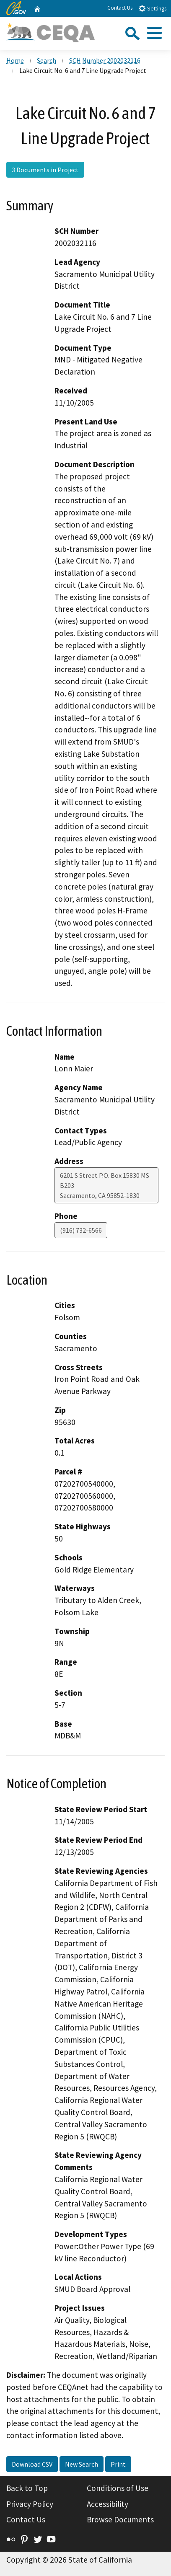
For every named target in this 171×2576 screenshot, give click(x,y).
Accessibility (107, 2504)
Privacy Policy (29, 2504)
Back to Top (27, 2488)
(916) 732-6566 (81, 1230)
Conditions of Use (117, 2488)
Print (118, 2464)
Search (46, 60)
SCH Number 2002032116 (104, 60)
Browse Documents (120, 2519)
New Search (81, 2464)
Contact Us (119, 7)
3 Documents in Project (45, 170)
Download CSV (32, 2464)
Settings (152, 8)
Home (15, 60)
